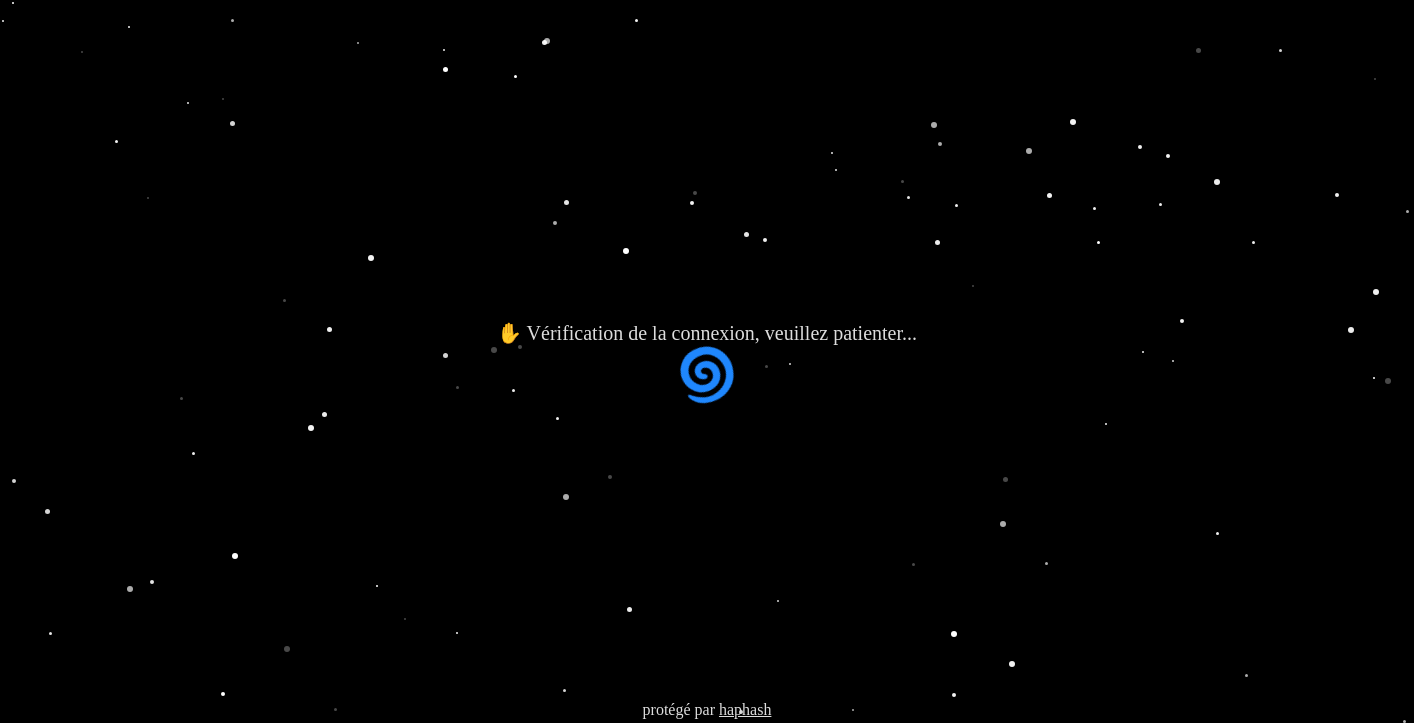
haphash (745, 709)
